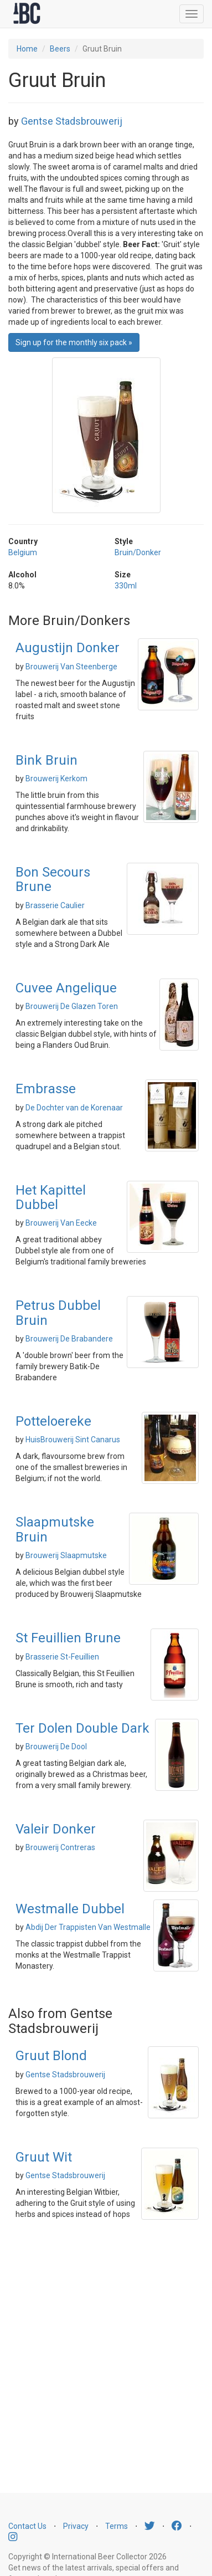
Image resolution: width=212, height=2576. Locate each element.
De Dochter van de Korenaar (74, 1107)
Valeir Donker (55, 1829)
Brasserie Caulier (55, 905)
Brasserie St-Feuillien (62, 1656)
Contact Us (27, 2526)
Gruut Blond (51, 2055)
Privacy (76, 2526)
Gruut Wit (43, 2157)
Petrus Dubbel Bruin (58, 1313)
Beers (60, 48)
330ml (126, 585)
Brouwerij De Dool (56, 1746)
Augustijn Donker (67, 647)
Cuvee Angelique (66, 988)
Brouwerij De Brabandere (69, 1338)
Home (27, 48)
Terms (116, 2526)
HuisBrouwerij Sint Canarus (72, 1439)
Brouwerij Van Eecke (61, 1222)
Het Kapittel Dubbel (50, 1197)
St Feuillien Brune (68, 1638)
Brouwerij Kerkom (56, 778)
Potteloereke (53, 1421)
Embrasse (45, 1089)
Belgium (22, 552)
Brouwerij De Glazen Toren (71, 1006)
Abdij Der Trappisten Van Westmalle (88, 1927)
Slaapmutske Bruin (54, 1529)
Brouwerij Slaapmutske (66, 1555)
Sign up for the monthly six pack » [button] (73, 342)
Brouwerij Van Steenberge (71, 666)
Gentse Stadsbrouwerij (71, 121)
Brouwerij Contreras (60, 1847)
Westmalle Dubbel (70, 1909)
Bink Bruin (46, 760)
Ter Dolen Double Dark (82, 1728)
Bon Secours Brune (52, 879)
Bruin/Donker (138, 552)
